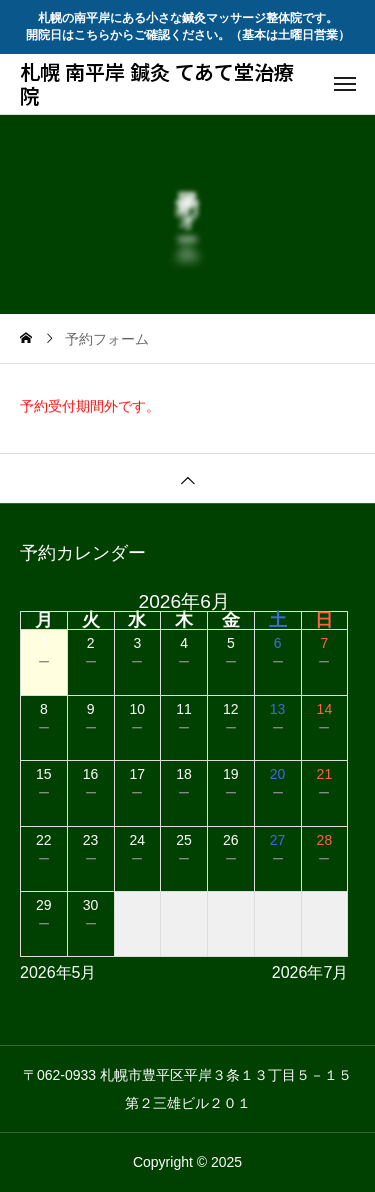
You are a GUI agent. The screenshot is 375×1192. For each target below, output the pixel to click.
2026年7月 (310, 972)
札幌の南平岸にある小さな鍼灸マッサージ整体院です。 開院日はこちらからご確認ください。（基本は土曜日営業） (188, 26)
